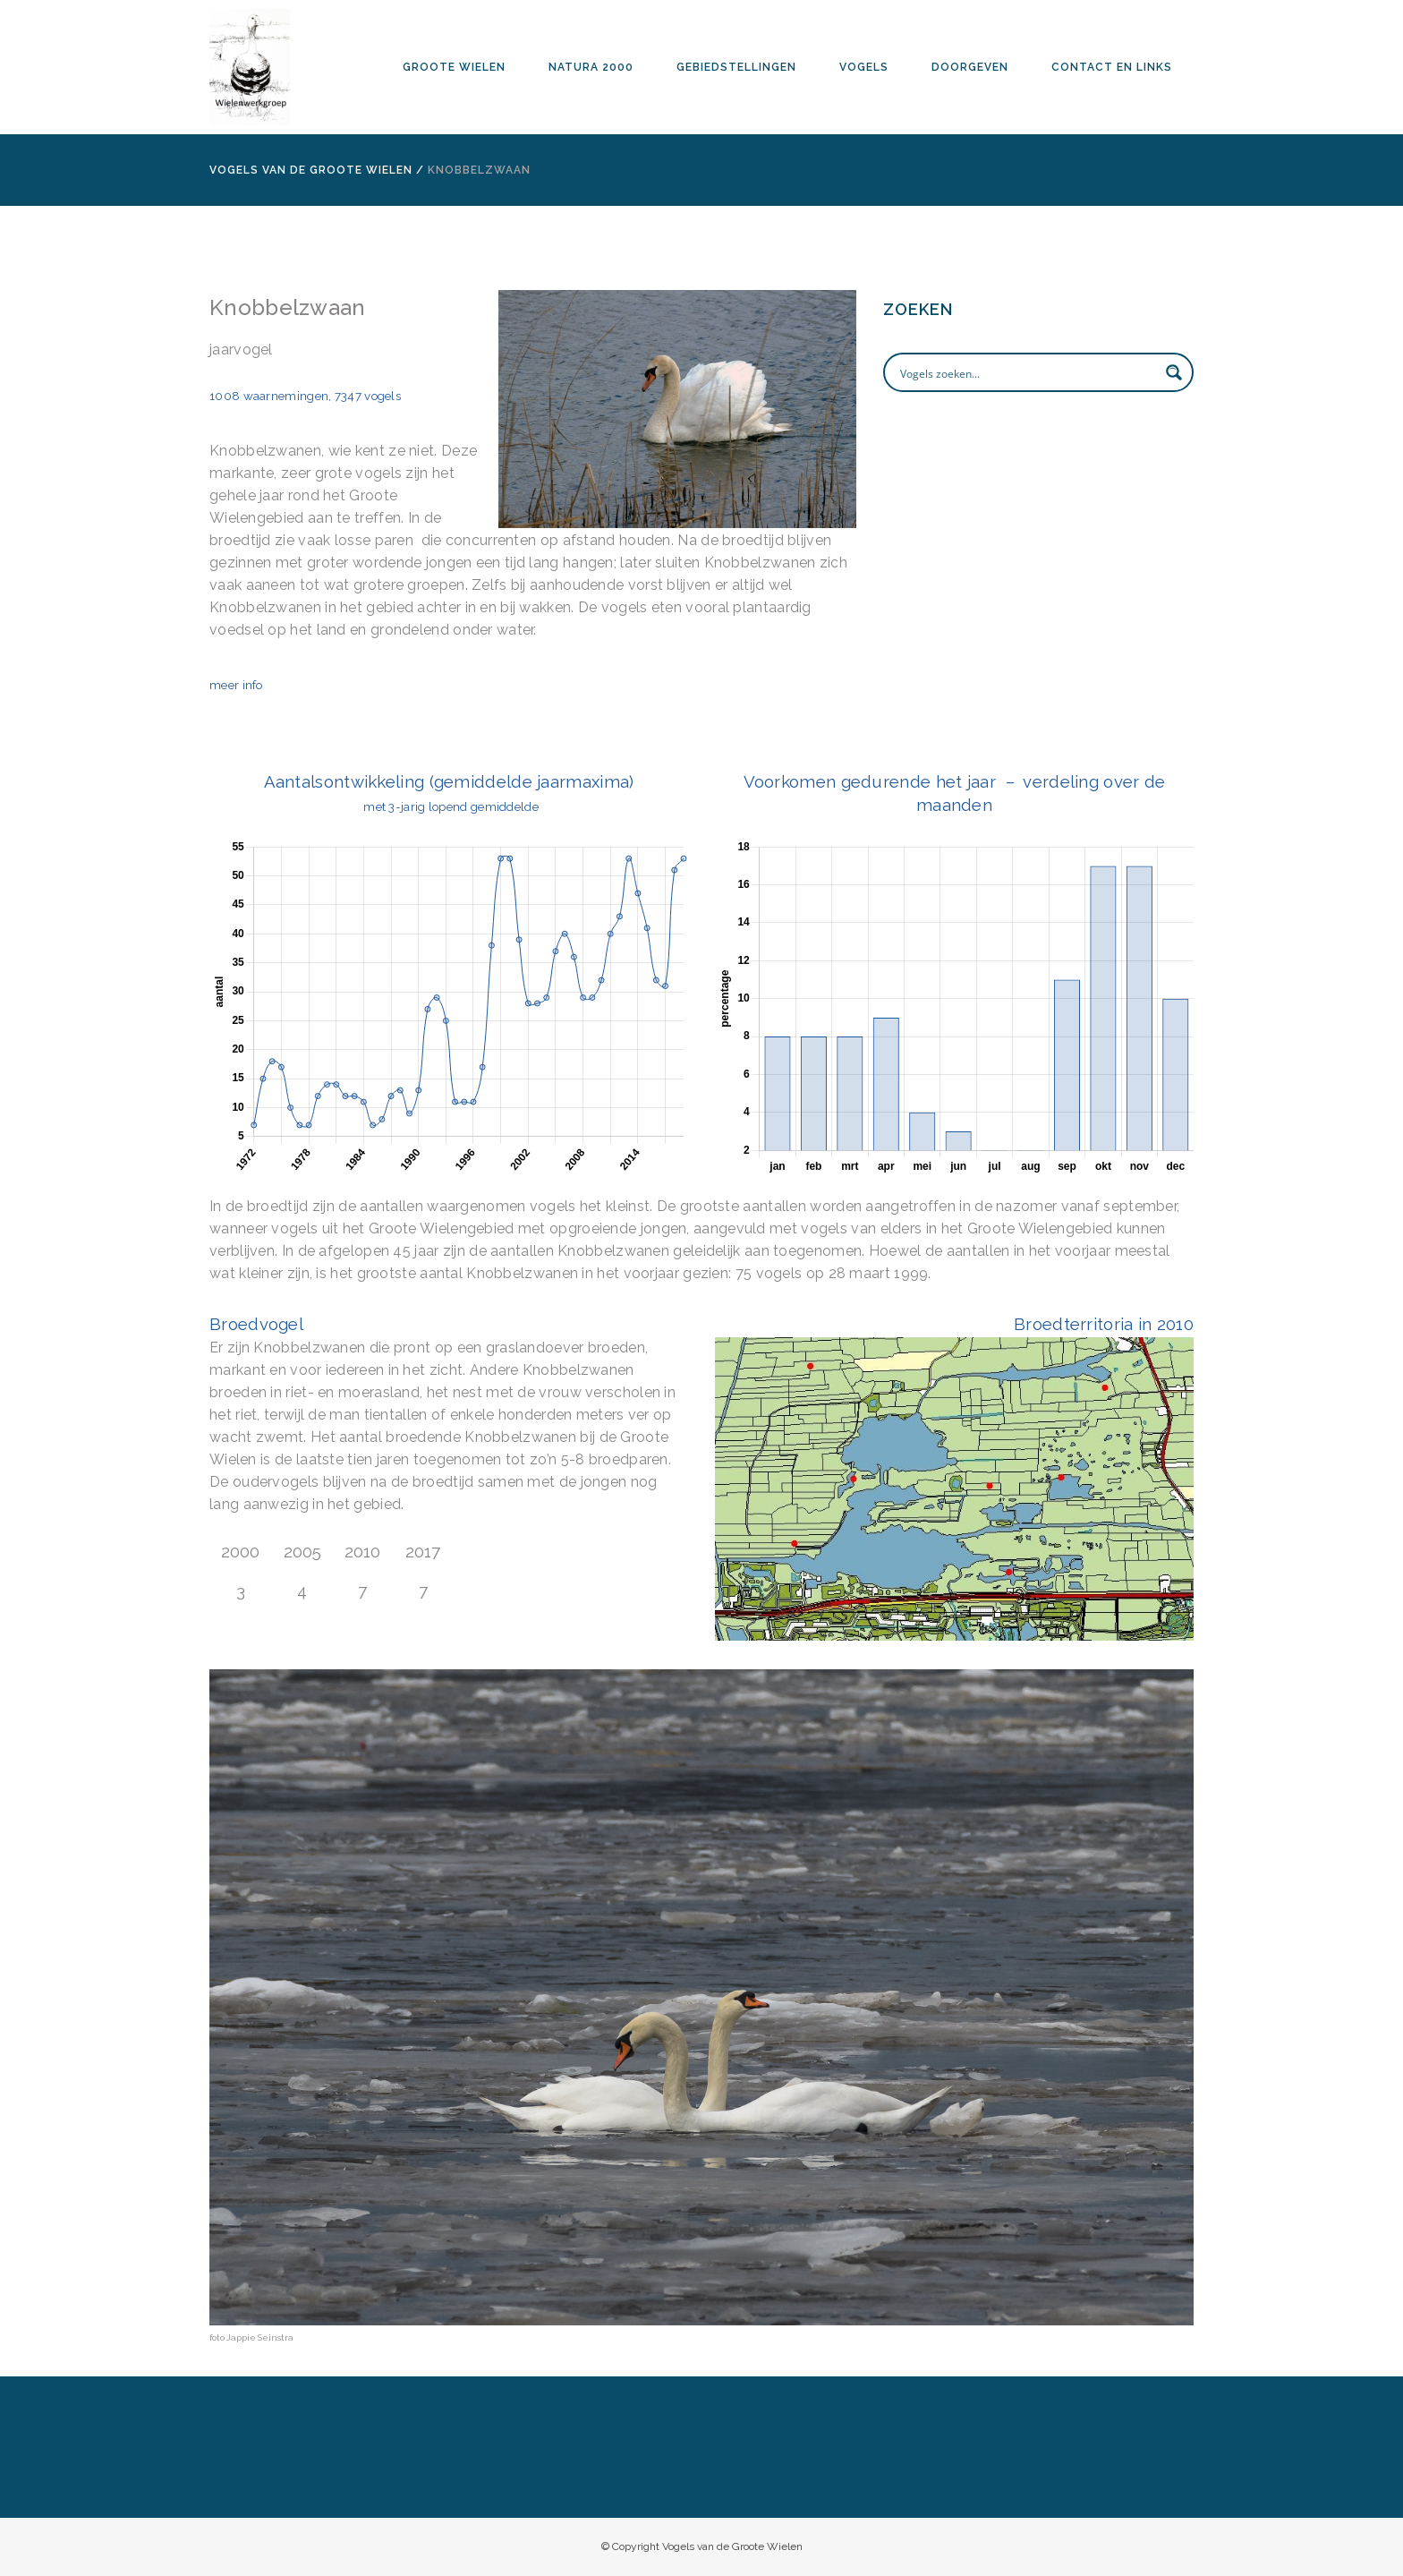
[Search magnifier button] (1173, 372)
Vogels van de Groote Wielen (310, 170)
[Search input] (1026, 372)
